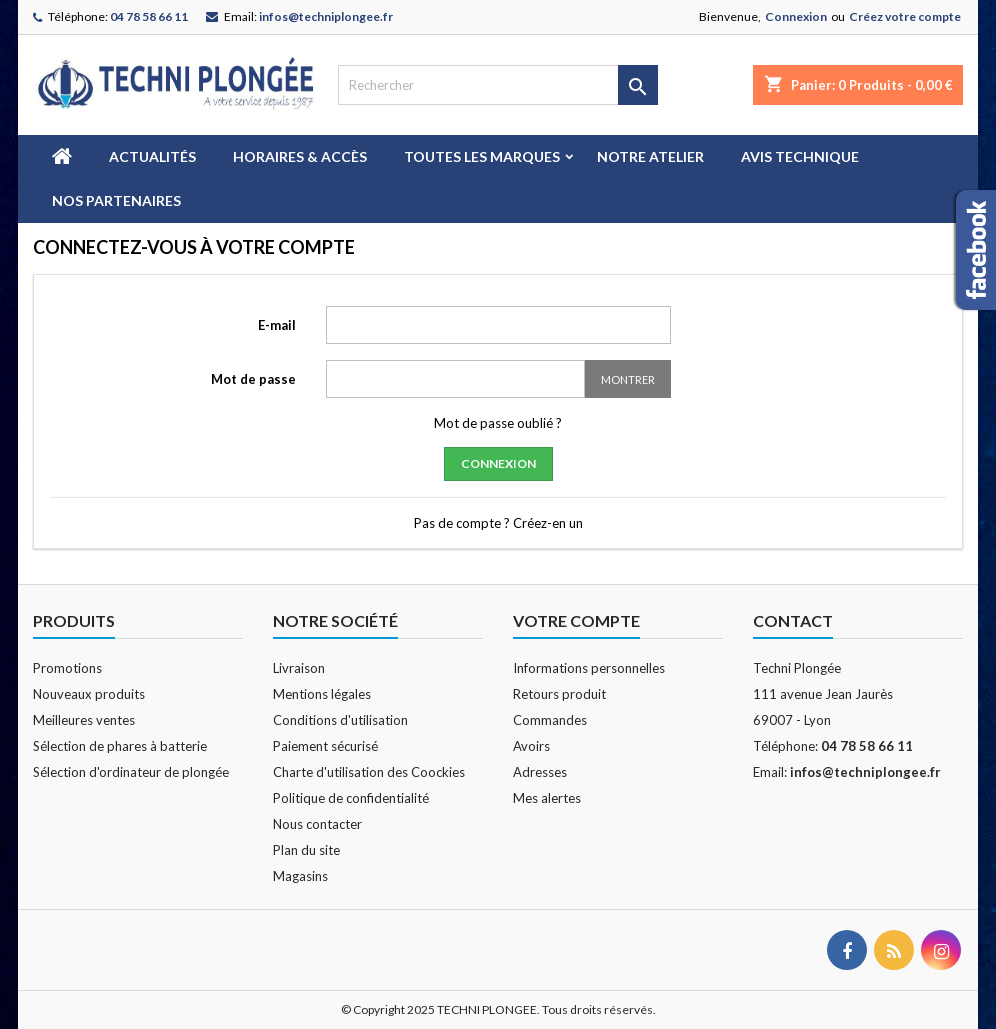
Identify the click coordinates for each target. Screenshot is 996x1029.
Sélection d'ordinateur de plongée (131, 772)
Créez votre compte (905, 16)
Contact (793, 620)
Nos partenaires (116, 200)
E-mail (277, 325)
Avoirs (531, 746)
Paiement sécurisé (325, 746)
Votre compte (576, 620)
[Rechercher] (498, 85)
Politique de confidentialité (351, 798)
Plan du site (306, 850)
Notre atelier (650, 156)
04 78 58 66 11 (149, 16)
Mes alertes (547, 798)
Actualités (152, 156)
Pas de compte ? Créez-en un (498, 523)
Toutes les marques (482, 156)
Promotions (67, 668)
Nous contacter (317, 824)
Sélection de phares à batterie (120, 746)
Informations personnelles (589, 668)
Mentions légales (322, 694)
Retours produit (559, 694)
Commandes (550, 720)
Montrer (628, 379)
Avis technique (800, 156)
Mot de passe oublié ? (498, 423)
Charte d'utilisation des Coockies (369, 772)
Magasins (300, 876)
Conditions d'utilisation (340, 720)
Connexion (796, 16)
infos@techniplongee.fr (326, 16)
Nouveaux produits (89, 694)
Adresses (540, 772)
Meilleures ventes (84, 720)
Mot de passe (253, 379)
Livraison (299, 668)
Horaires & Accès (300, 156)
